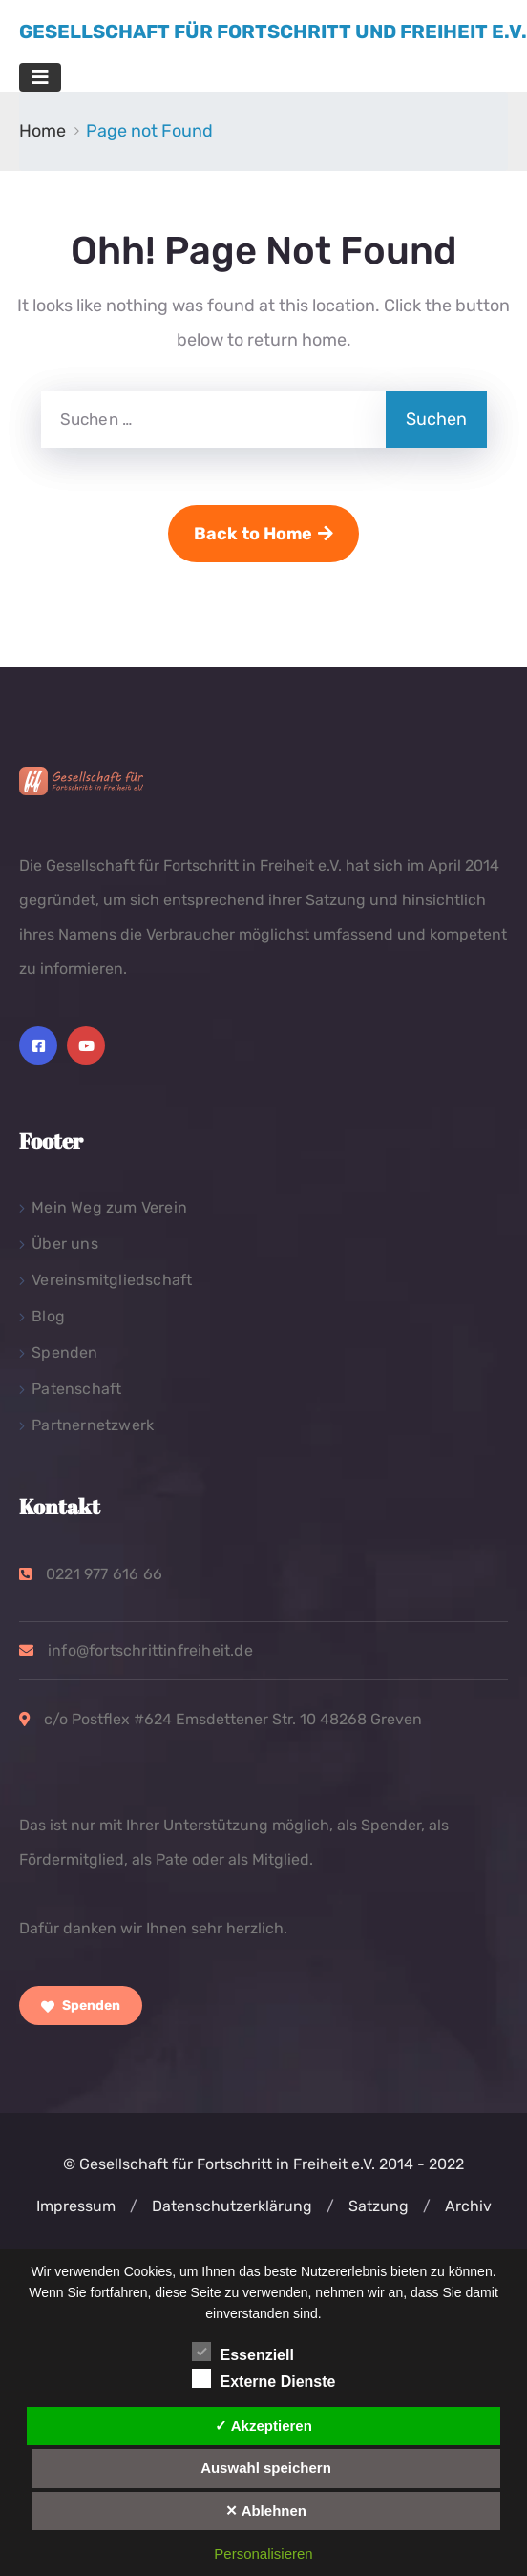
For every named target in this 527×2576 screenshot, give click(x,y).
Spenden (64, 1352)
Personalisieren (263, 2553)
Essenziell (243, 2351)
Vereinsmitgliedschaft (112, 1280)
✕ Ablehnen (265, 2510)
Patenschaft (76, 1389)
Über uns (65, 1244)
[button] (133, 2206)
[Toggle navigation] (40, 77)
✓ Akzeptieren (263, 2426)
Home (42, 130)
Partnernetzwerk (93, 1425)
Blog (48, 1316)
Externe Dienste (264, 2378)
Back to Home (263, 533)
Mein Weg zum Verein (109, 1207)
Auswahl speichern (265, 2468)
